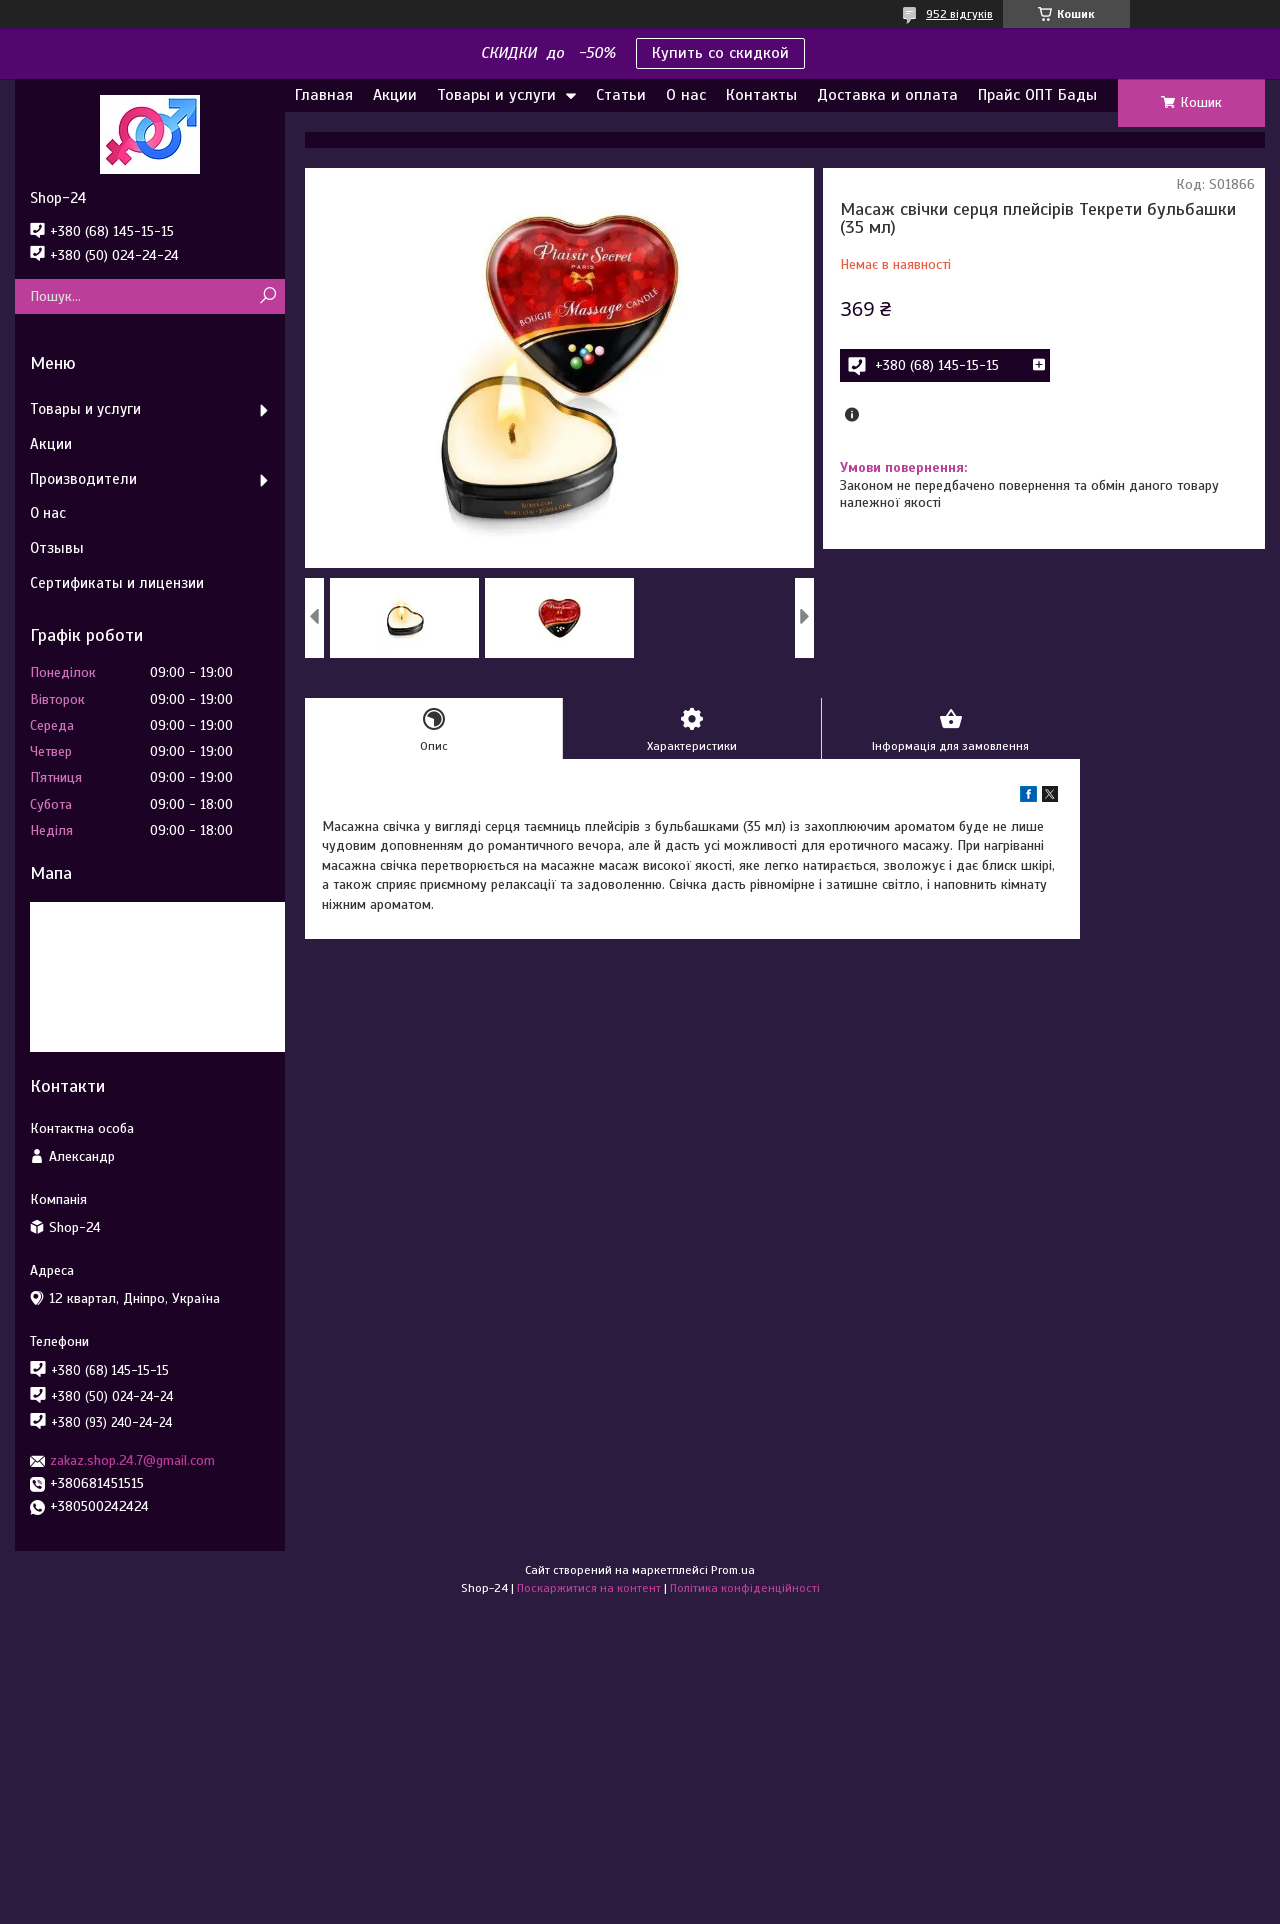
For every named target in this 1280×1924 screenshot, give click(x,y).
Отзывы (57, 548)
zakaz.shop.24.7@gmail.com (132, 1460)
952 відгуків (959, 14)
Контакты (761, 95)
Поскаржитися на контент (589, 1588)
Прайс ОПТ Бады (1037, 95)
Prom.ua (733, 1570)
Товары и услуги (496, 95)
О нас (686, 95)
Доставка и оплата (887, 95)
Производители (83, 479)
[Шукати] (267, 296)
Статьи (621, 95)
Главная (324, 95)
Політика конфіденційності (745, 1588)
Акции (395, 95)
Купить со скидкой (720, 53)
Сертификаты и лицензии (117, 583)
